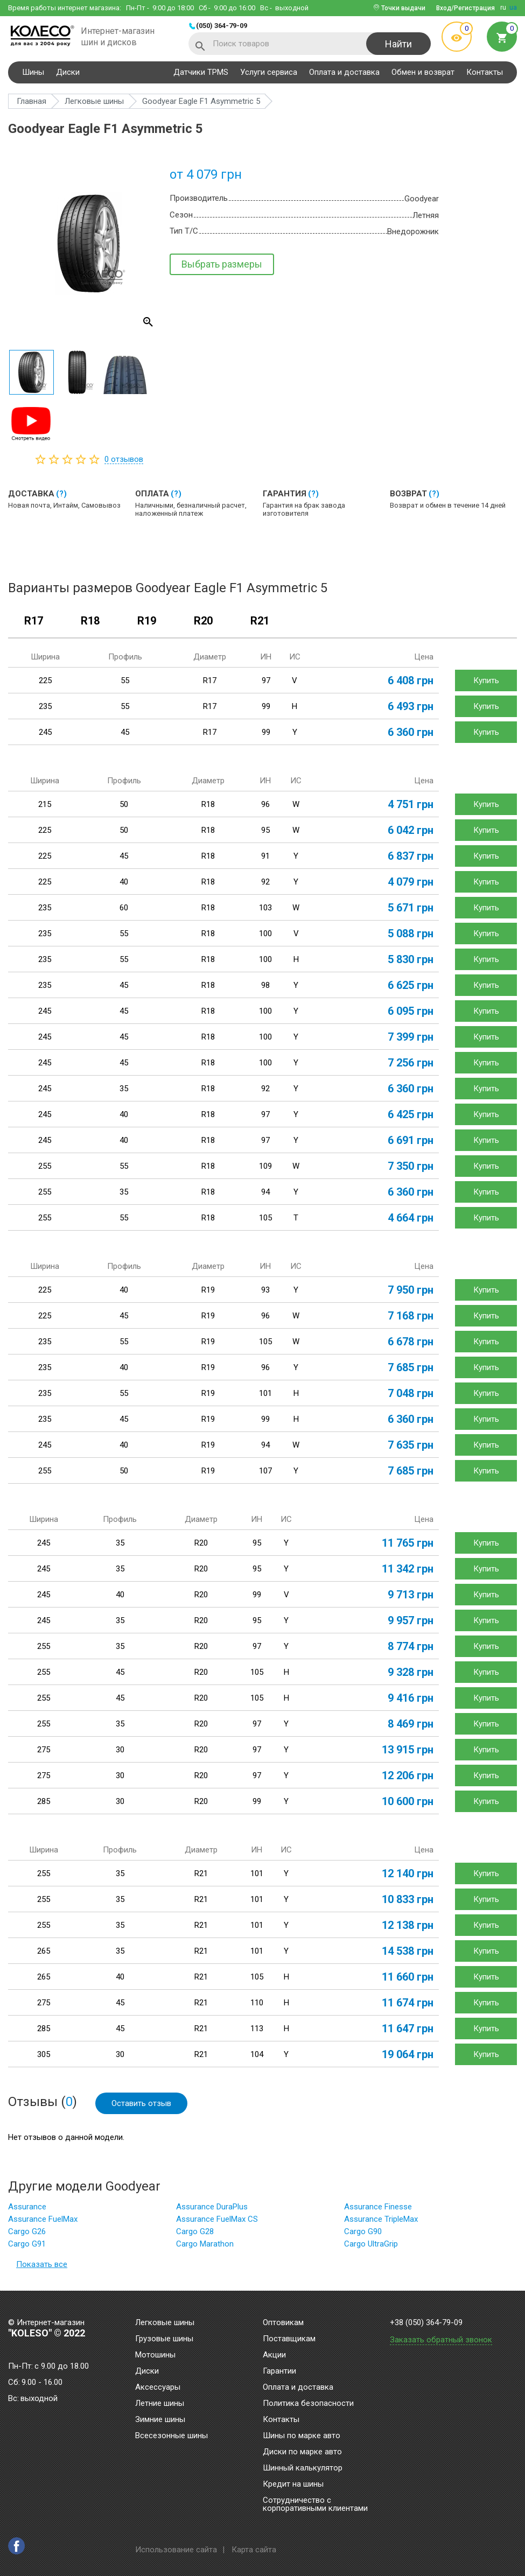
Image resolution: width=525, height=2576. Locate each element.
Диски (68, 72)
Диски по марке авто (302, 2452)
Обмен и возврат (422, 72)
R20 (203, 621)
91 (265, 856)
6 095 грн (410, 1011)
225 (45, 680)
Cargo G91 (27, 2244)
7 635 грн (410, 1444)
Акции (274, 2355)
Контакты (484, 72)
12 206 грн (407, 1775)
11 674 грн (407, 2002)
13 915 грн (407, 1749)
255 (44, 1166)
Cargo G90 (363, 2231)
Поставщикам (289, 2339)
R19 (146, 621)
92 (265, 882)
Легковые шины (164, 2323)
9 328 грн (410, 1672)
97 (266, 680)
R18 (90, 621)
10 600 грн (407, 1801)
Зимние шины (160, 2420)
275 (43, 1749)
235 (45, 706)
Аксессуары (157, 2387)
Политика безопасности (308, 2403)
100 (265, 933)
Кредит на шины (293, 2484)
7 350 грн (410, 1166)
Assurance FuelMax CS (217, 2219)
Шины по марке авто (301, 2436)
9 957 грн (410, 1620)
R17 (33, 621)
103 (265, 908)
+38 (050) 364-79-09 (426, 2323)
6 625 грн (410, 985)
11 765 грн (407, 1542)
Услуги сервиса (268, 72)
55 (125, 680)
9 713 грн (410, 1594)
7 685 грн (410, 1367)
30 (120, 1749)
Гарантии (279, 2371)
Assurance (27, 2207)
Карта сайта (254, 2549)
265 (43, 1951)
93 (265, 1290)
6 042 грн (410, 830)
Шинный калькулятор (302, 2468)
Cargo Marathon (205, 2244)
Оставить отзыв (141, 2103)
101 (265, 1393)
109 (265, 1166)
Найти (398, 44)
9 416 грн (410, 1697)
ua (513, 7)
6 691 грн (410, 1140)
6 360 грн (410, 732)
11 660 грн (407, 1976)
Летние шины (159, 2403)
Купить (486, 680)
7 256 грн (410, 1062)
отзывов (123, 459)
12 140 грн (407, 1873)
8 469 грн (410, 1723)
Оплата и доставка (344, 72)
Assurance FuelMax (43, 2219)
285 (43, 1801)
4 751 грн (410, 804)
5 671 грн (410, 907)
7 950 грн (410, 1289)
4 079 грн (410, 881)
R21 (259, 621)
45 (125, 732)
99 (266, 706)
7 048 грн (410, 1393)
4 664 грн (410, 1217)
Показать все (41, 2264)
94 (265, 1192)
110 (256, 2003)
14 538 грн (407, 1951)
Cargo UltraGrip (371, 2244)
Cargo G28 (195, 2231)
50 (124, 804)
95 (265, 830)
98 (265, 985)
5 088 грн (410, 933)
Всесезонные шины (171, 2436)
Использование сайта (176, 2549)
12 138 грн (407, 1925)
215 (44, 804)
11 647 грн (407, 2028)
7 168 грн (410, 1315)
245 (45, 732)
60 (124, 908)
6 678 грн (410, 1341)
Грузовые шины (164, 2339)
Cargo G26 (27, 2231)
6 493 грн (410, 706)
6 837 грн (410, 856)
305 (43, 2054)
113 (256, 2028)
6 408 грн (410, 680)
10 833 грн (407, 1899)
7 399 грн (410, 1036)
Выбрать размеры (221, 264)
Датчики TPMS (200, 72)
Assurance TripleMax (381, 2219)
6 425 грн (410, 1114)
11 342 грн (407, 1568)
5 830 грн (410, 959)
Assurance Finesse (378, 2207)
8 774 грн (410, 1646)
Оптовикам (283, 2323)
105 (265, 1218)
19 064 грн (407, 2054)
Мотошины (155, 2355)
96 (265, 804)
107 (265, 1471)
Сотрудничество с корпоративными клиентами (315, 2504)
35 (124, 1088)
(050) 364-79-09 (221, 26)
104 (256, 2054)
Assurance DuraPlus (212, 2207)
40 (124, 882)
